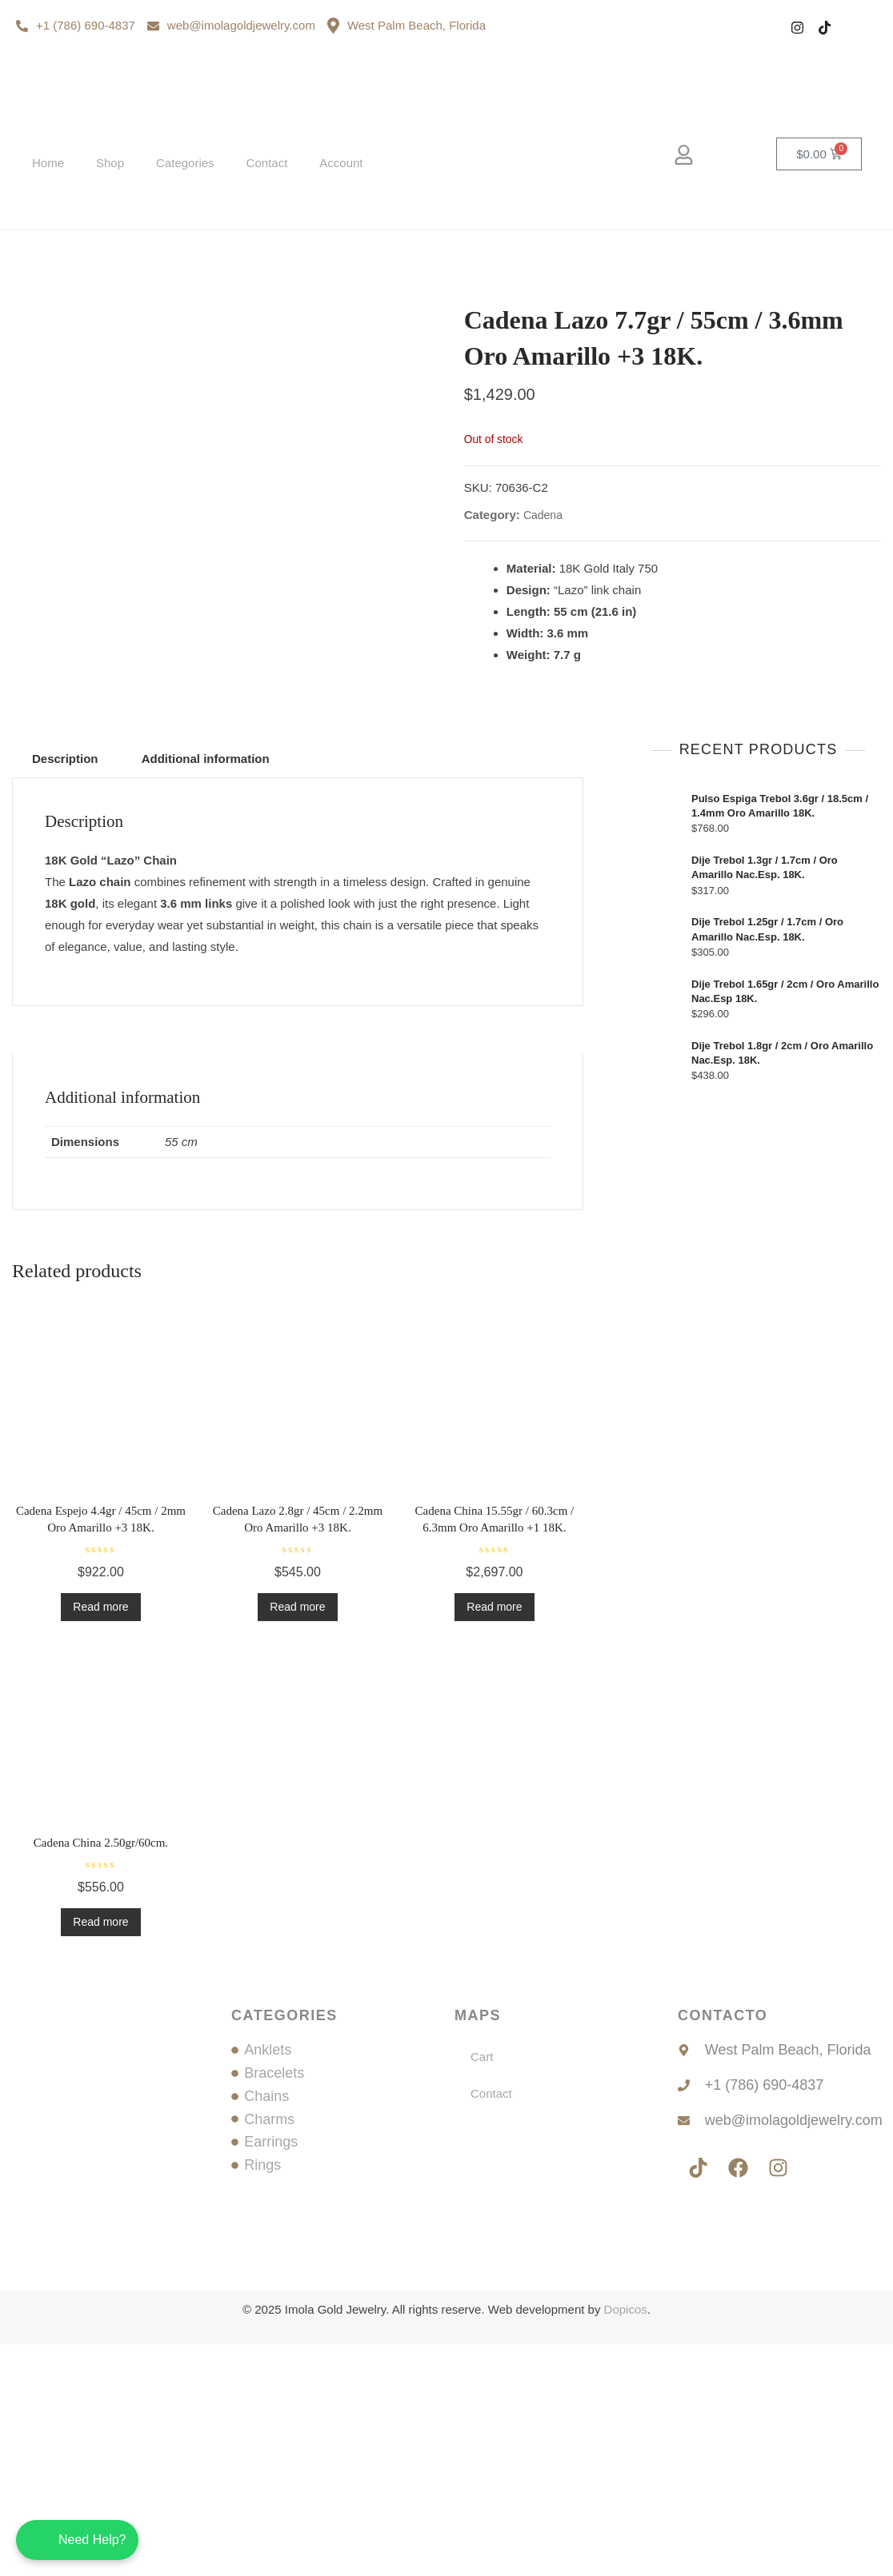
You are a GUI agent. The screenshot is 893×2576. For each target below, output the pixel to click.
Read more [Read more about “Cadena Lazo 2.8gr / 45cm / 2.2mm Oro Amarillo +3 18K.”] (297, 1838)
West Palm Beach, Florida (406, 26)
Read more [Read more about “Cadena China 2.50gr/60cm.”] (100, 2153)
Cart (482, 2288)
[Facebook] (770, 28)
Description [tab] (65, 990)
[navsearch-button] (734, 157)
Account (340, 163)
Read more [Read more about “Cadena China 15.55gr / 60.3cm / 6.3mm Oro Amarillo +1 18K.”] (494, 1838)
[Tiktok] (825, 28)
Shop (110, 163)
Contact (267, 163)
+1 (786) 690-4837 (75, 25)
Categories (185, 163)
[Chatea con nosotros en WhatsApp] (77, 2540)
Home (48, 163)
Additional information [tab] (206, 990)
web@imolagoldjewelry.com (231, 25)
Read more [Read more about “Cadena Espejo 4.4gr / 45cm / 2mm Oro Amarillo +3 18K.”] (100, 1838)
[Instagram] (797, 28)
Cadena (543, 631)
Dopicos (625, 2541)
